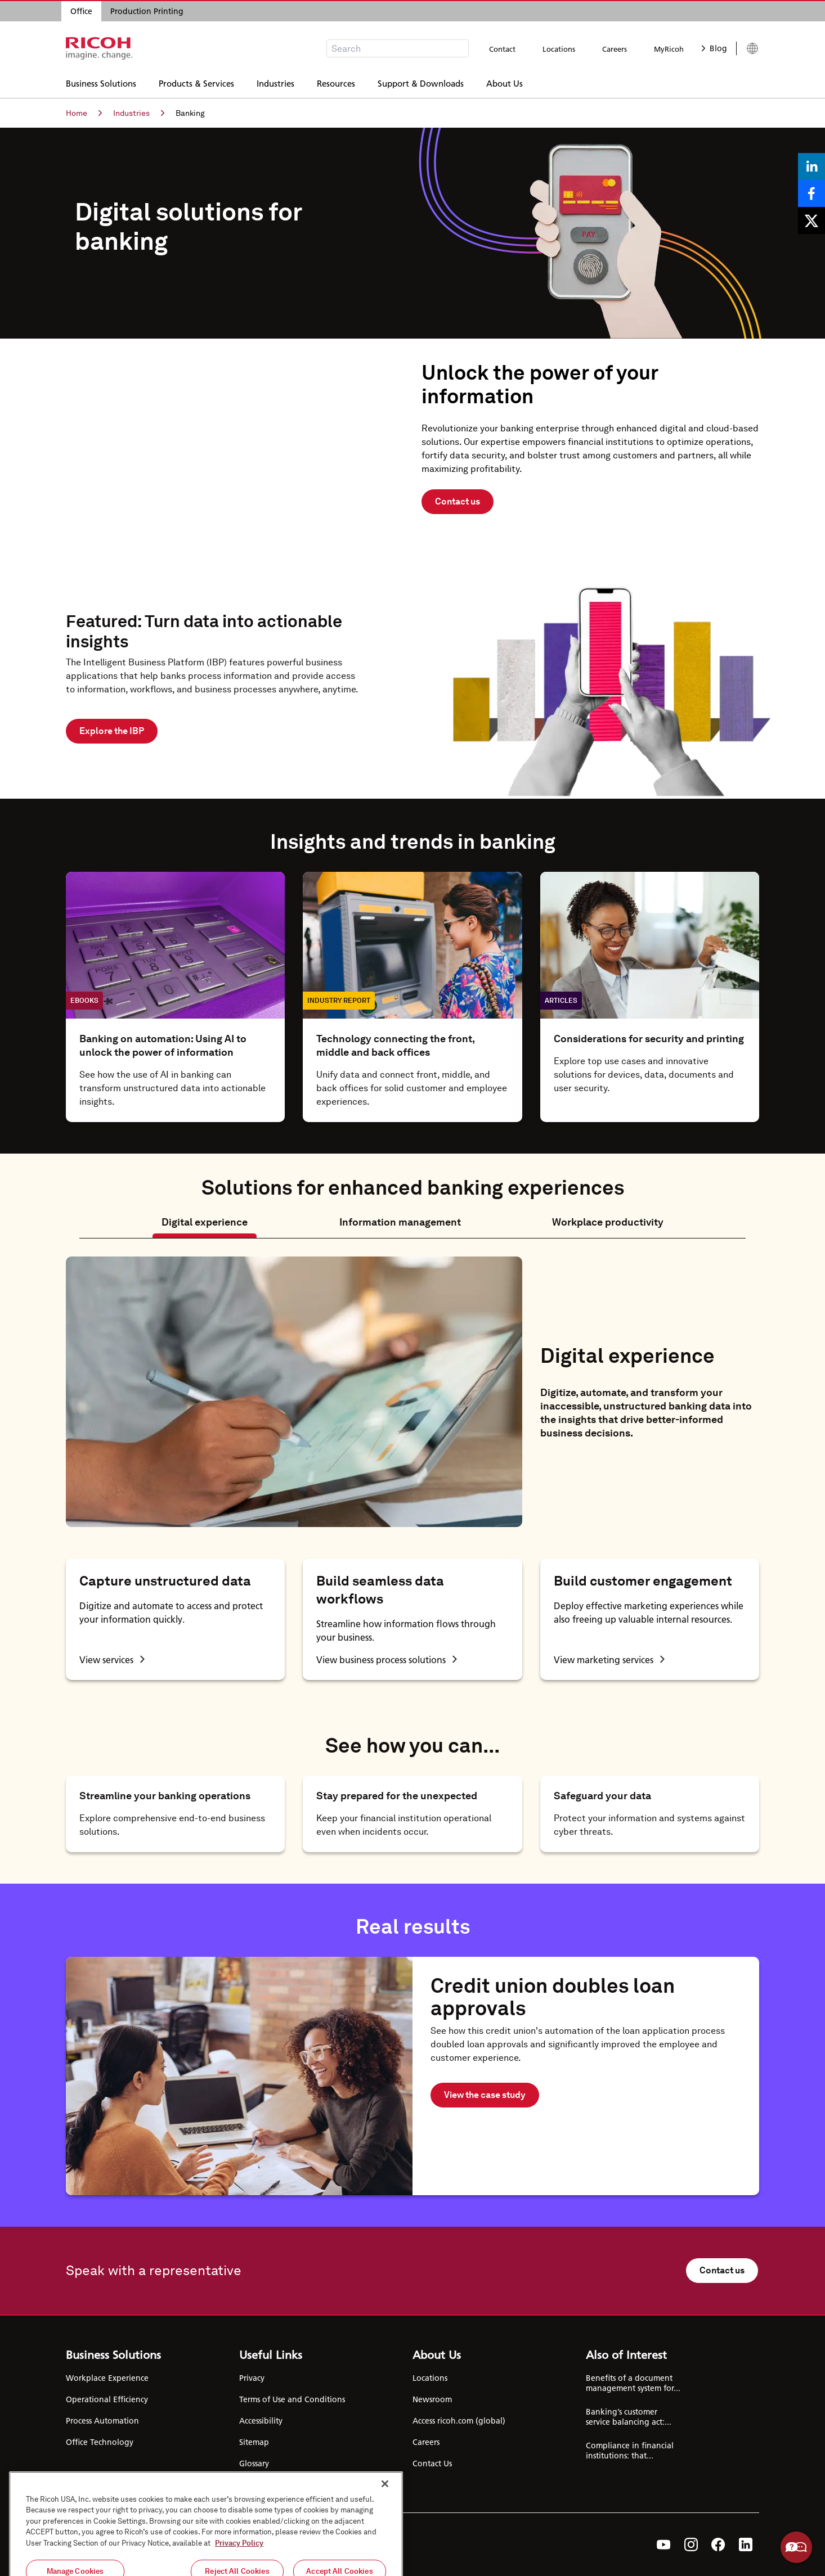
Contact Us (432, 2463)
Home (84, 113)
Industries (275, 82)
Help (796, 2547)
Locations (558, 48)
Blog (714, 48)
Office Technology (99, 2442)
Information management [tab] (400, 1222)
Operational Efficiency (107, 2399)
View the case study (485, 2094)
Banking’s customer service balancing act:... (628, 2417)
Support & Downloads (421, 82)
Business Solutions (101, 82)
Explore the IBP (111, 731)
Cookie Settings (268, 2485)
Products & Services (196, 82)
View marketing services (609, 1659)
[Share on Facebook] (811, 193)
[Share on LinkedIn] (811, 166)
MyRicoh (669, 48)
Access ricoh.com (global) (458, 2421)
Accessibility (261, 2421)
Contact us (457, 501)
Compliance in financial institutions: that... (630, 2450)
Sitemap (254, 2442)
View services (112, 1659)
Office (81, 11)
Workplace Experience (107, 2378)
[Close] (385, 2537)
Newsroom (432, 2399)
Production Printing (146, 11)
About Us (504, 82)
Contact (502, 48)
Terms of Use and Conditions (292, 2399)
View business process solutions (386, 1659)
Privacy (251, 2378)
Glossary (254, 2463)
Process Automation (102, 2421)
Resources (336, 82)
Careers (614, 48)
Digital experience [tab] (205, 1222)
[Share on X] (811, 220)
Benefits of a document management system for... (633, 2383)
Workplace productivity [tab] (607, 1222)
